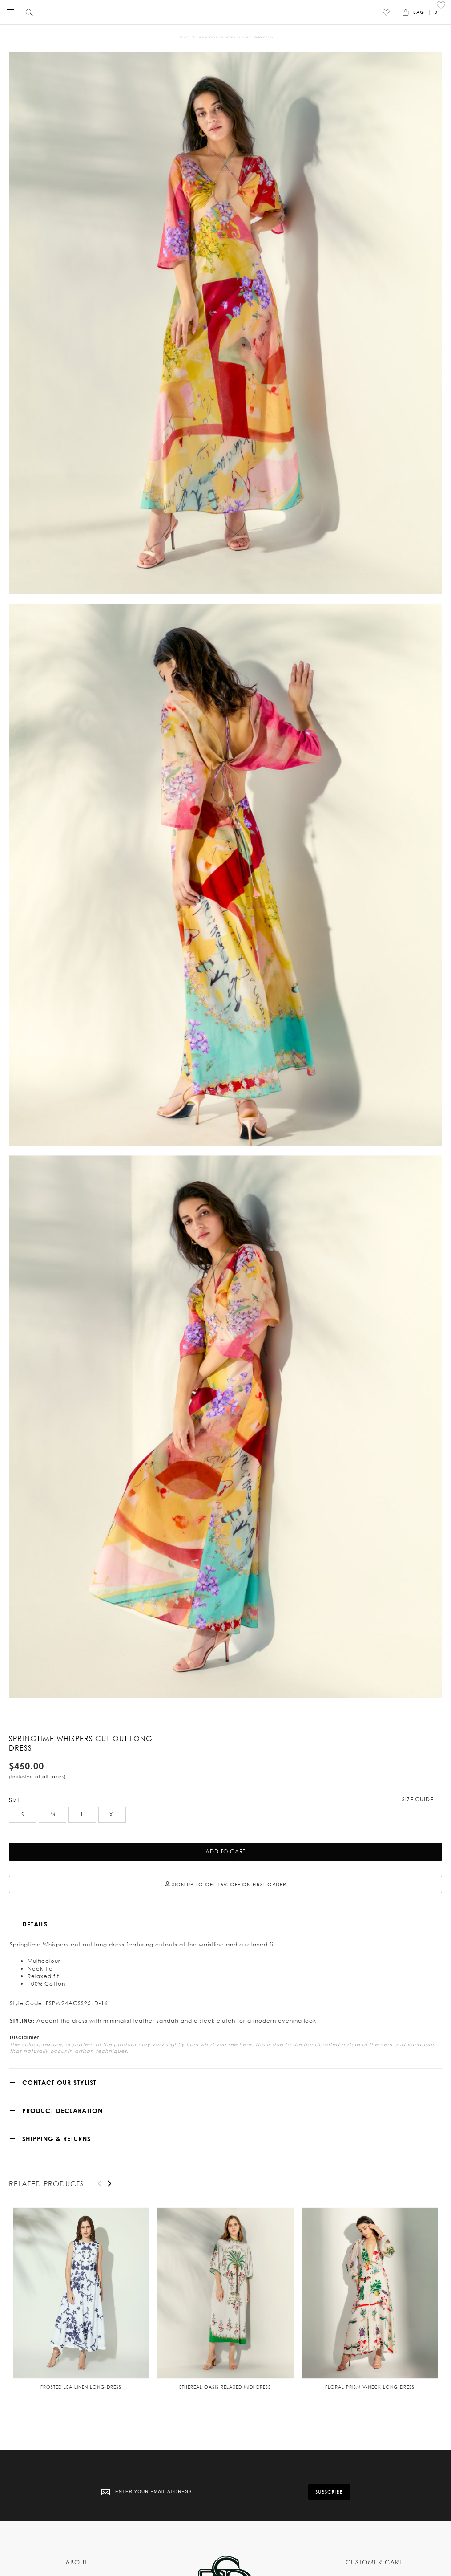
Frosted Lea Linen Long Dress (80, 2387)
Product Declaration (62, 2110)
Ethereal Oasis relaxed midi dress (225, 2387)
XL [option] (112, 1814)
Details (35, 1924)
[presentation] (109, 2183)
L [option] (82, 1814)
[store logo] (223, 11)
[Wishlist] (386, 12)
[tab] (225, 1924)
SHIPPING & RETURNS (56, 2138)
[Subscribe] (329, 2492)
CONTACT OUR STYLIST (59, 2082)
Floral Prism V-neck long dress (370, 2387)
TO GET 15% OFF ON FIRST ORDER (225, 1884)
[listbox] (225, 1816)
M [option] (52, 1814)
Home (184, 37)
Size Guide (417, 1799)
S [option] (22, 1814)
